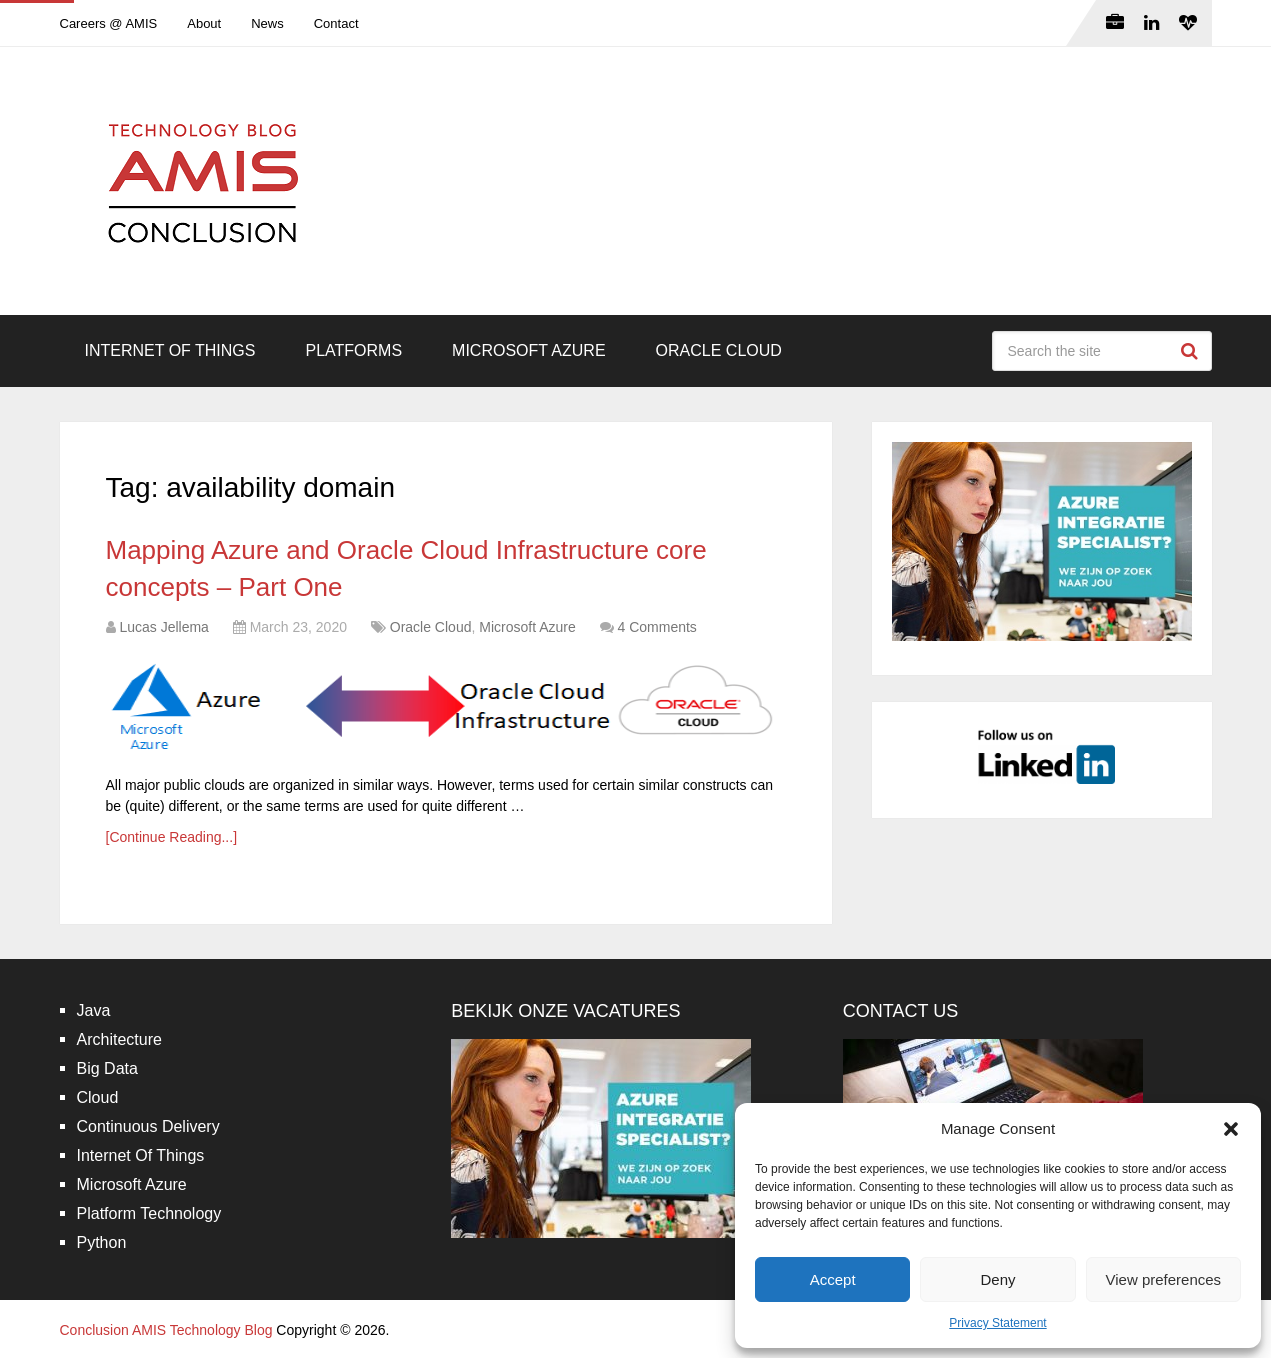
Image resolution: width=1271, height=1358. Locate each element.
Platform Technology (149, 1213)
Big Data (107, 1068)
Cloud (98, 1097)
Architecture (119, 1039)
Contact (336, 23)
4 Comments (657, 627)
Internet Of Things (170, 350)
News (267, 23)
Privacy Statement (997, 1323)
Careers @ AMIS (109, 23)
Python (102, 1242)
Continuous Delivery (148, 1126)
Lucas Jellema (164, 627)
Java (94, 1010)
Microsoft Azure (529, 350)
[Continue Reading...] (172, 837)
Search (1192, 351)
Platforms (353, 350)
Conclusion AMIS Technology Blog (166, 1330)
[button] (1231, 1129)
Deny (997, 1279)
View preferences (1164, 1279)
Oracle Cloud (719, 350)
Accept (833, 1279)
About (204, 23)
